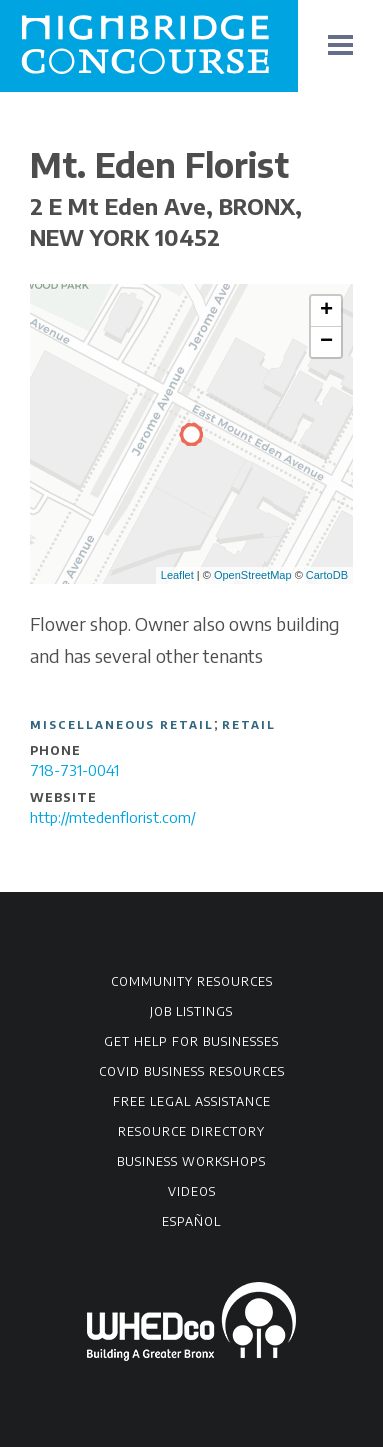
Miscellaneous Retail (122, 724)
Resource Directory (191, 1131)
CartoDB (327, 575)
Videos (192, 1191)
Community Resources (192, 981)
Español (191, 1221)
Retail (249, 724)
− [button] (326, 342)
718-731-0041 (74, 770)
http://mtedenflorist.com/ (113, 817)
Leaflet (177, 575)
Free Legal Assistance (192, 1101)
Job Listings (191, 1011)
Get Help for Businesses (191, 1041)
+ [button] (326, 311)
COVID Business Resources (192, 1071)
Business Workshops (191, 1161)
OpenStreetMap (253, 575)
